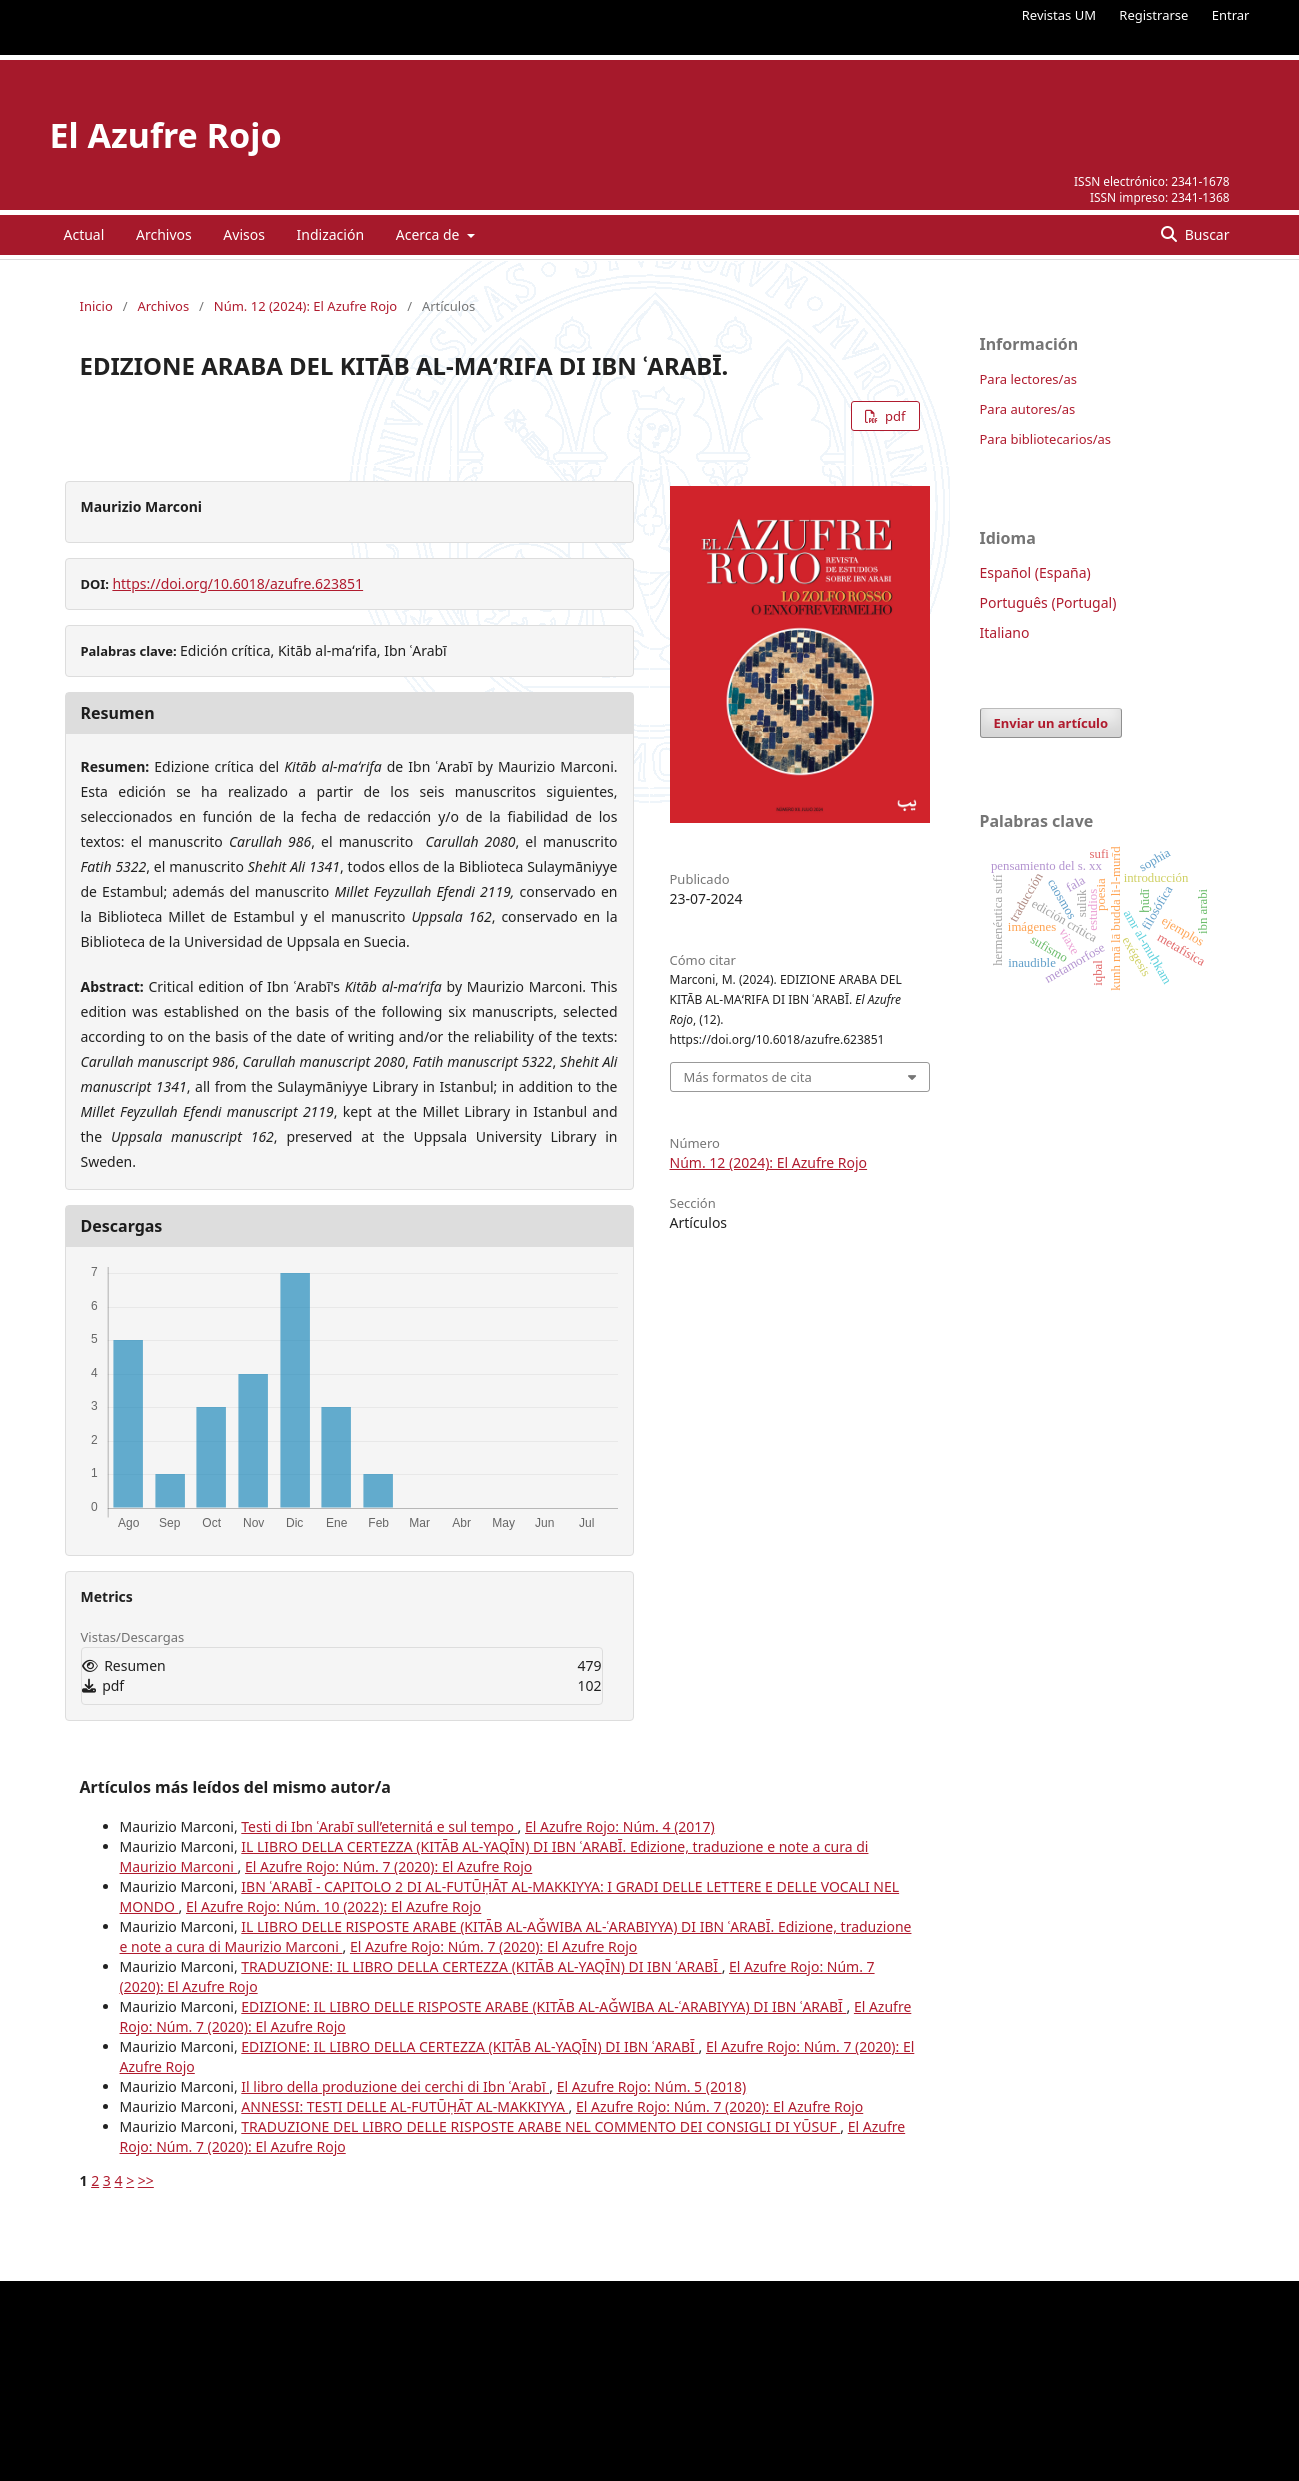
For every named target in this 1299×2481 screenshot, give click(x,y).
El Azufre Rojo (166, 135)
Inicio (96, 306)
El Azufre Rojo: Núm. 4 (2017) (620, 1826)
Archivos (164, 234)
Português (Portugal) (1048, 602)
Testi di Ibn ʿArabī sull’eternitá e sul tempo (379, 1826)
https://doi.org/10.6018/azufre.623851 (237, 583)
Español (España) (1035, 572)
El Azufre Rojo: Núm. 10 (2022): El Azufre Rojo (333, 1906)
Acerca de (429, 234)
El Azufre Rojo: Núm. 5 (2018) (652, 2086)
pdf (894, 416)
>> (146, 2180)
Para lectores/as (1028, 379)
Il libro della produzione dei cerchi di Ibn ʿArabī (395, 2086)
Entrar (1231, 15)
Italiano (1005, 632)
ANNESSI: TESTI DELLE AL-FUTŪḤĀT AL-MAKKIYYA (404, 2106)
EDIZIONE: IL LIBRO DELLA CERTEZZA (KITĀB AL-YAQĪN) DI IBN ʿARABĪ (469, 2046)
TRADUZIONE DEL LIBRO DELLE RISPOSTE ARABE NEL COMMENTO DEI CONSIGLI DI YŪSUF (540, 2126)
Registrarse (1153, 15)
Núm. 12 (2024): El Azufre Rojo (305, 306)
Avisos (244, 234)
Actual (84, 234)
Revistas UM (1059, 15)
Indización (331, 234)
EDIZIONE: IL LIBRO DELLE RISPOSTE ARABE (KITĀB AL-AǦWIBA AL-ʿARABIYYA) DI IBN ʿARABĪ (543, 2006)
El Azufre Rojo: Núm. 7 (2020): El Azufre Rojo (388, 1866)
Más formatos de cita (748, 1077)
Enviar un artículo (1051, 723)
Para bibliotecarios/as (1046, 439)
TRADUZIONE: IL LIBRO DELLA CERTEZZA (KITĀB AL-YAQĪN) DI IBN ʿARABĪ (481, 1966)
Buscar (1205, 234)
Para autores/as (1028, 409)
